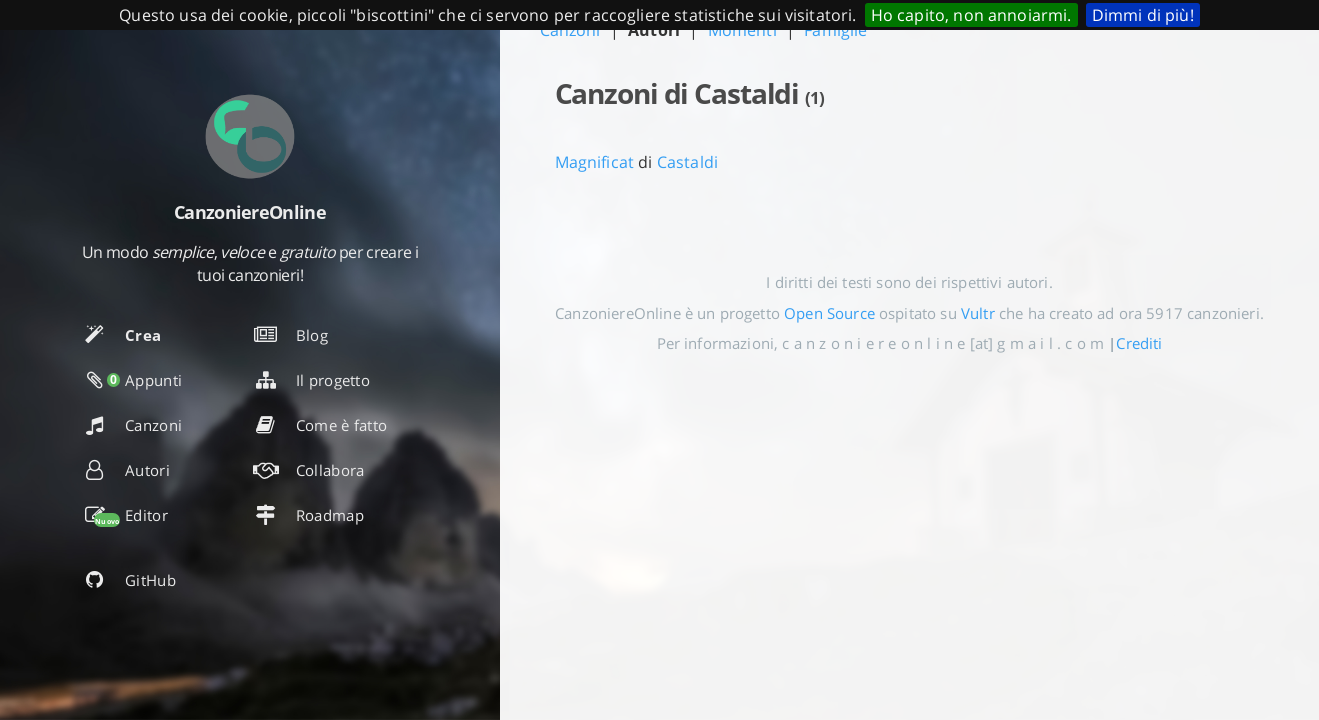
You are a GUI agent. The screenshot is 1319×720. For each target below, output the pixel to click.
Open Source (829, 313)
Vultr (978, 313)
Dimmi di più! (1143, 15)
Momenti (742, 30)
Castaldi (687, 162)
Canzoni (570, 30)
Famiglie (835, 30)
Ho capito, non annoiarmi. (971, 15)
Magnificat (595, 162)
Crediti (1139, 343)
